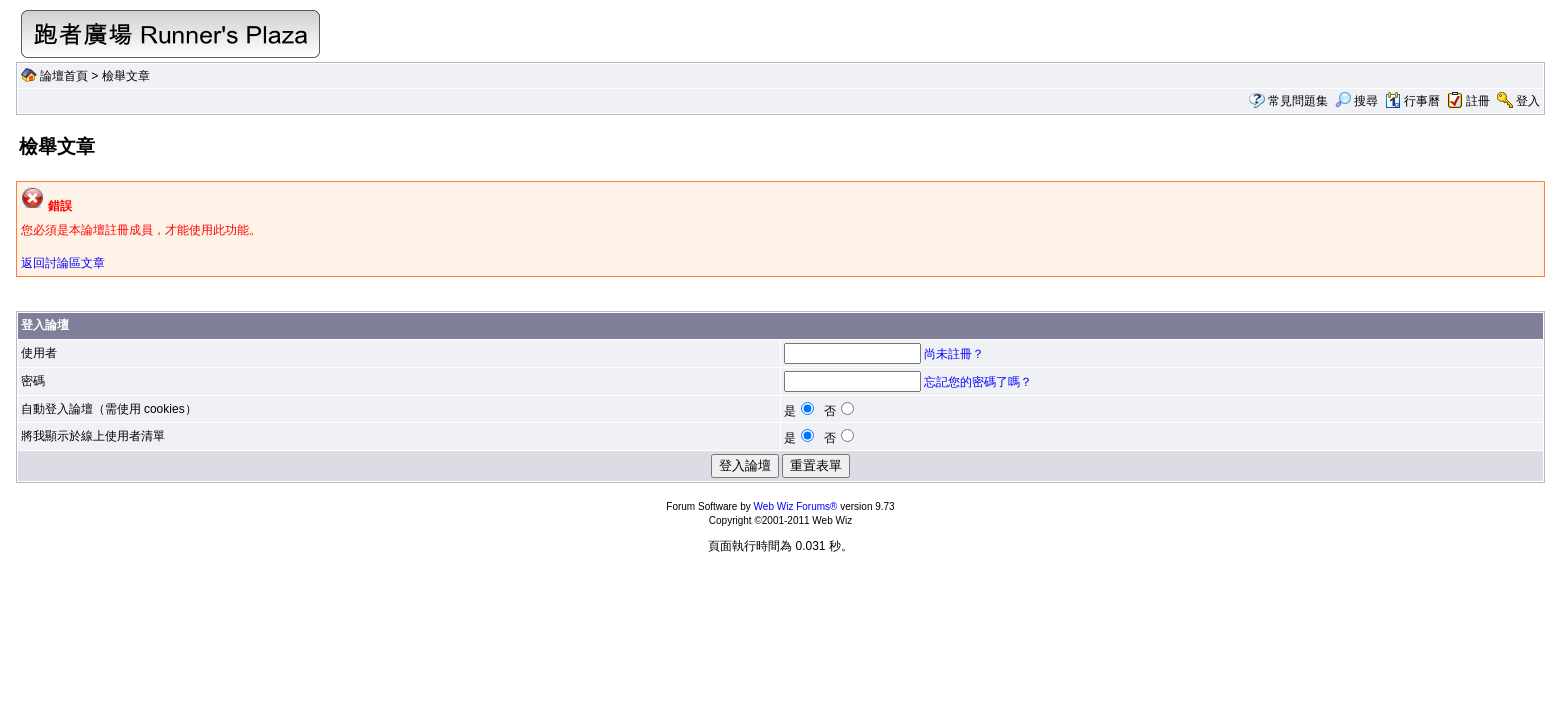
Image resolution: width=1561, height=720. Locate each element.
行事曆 (1412, 101)
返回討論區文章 (63, 263)
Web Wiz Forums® (796, 506)
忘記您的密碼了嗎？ (978, 382)
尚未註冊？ (954, 354)
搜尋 (1356, 101)
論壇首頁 (64, 76)
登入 (1528, 101)
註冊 (1478, 101)
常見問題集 (1298, 101)
